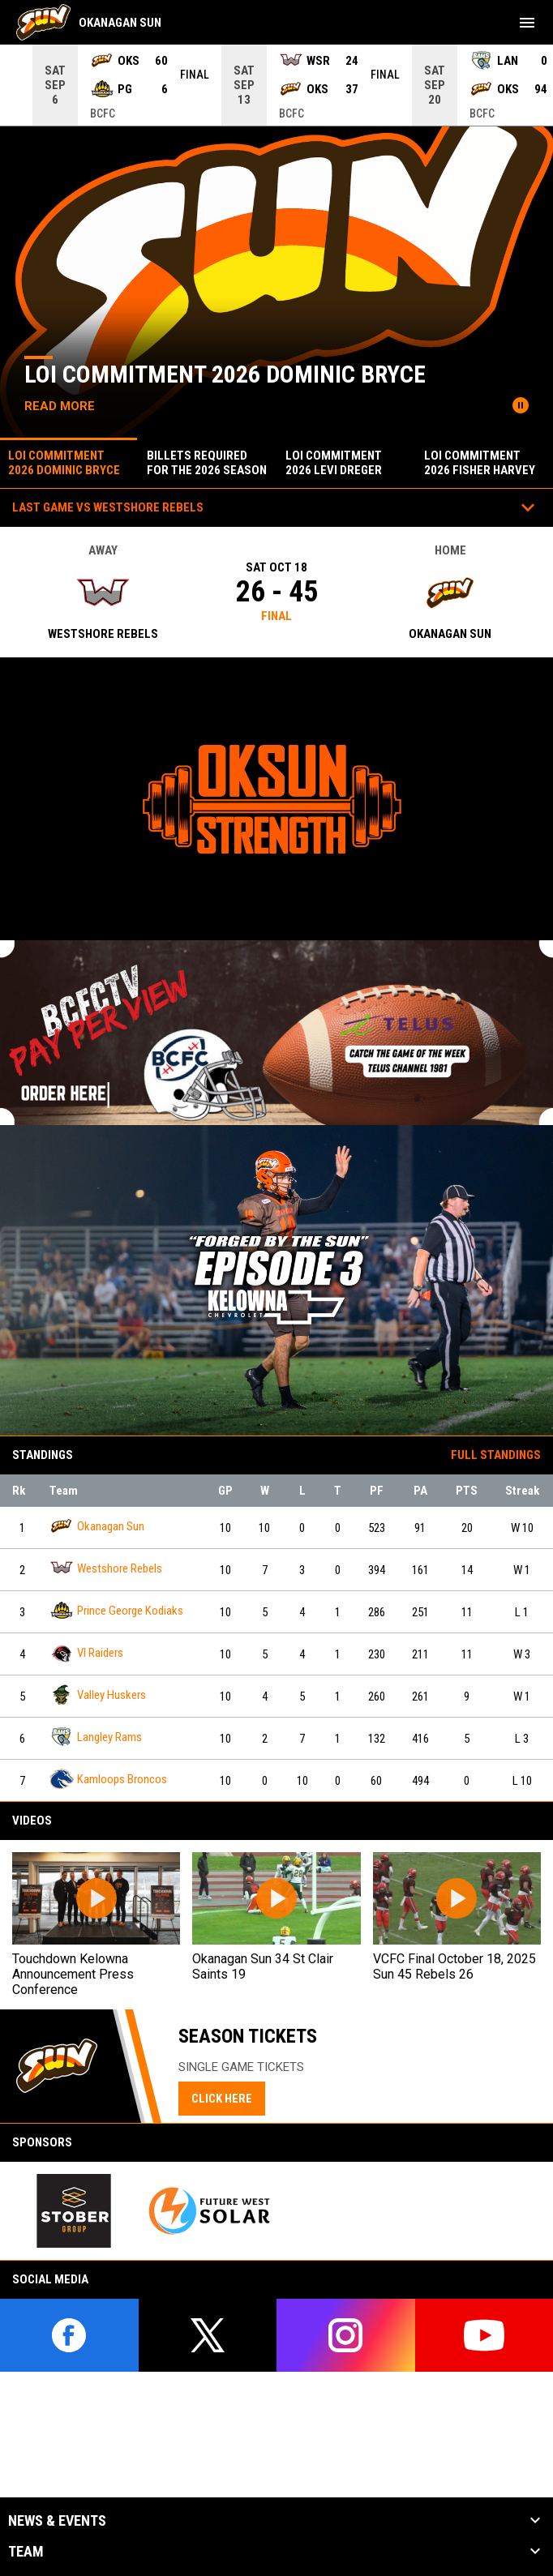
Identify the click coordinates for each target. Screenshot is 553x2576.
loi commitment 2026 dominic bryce (225, 374)
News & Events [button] (57, 2521)
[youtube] (484, 2335)
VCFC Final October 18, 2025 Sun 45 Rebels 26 (454, 1966)
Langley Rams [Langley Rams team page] (95, 1737)
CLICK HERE (221, 2098)
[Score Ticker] (276, 85)
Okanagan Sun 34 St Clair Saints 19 (262, 1966)
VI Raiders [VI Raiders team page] (86, 1652)
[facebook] (69, 2335)
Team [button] (26, 2551)
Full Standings (496, 1455)
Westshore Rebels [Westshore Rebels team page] (105, 1568)
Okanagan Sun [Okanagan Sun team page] (96, 1526)
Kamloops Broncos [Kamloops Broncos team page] (108, 1779)
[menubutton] (527, 22)
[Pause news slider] (520, 405)
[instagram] (345, 2335)
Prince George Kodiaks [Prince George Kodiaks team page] (116, 1610)
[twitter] (208, 2335)
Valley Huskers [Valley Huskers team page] (97, 1694)
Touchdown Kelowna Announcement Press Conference (73, 1974)
